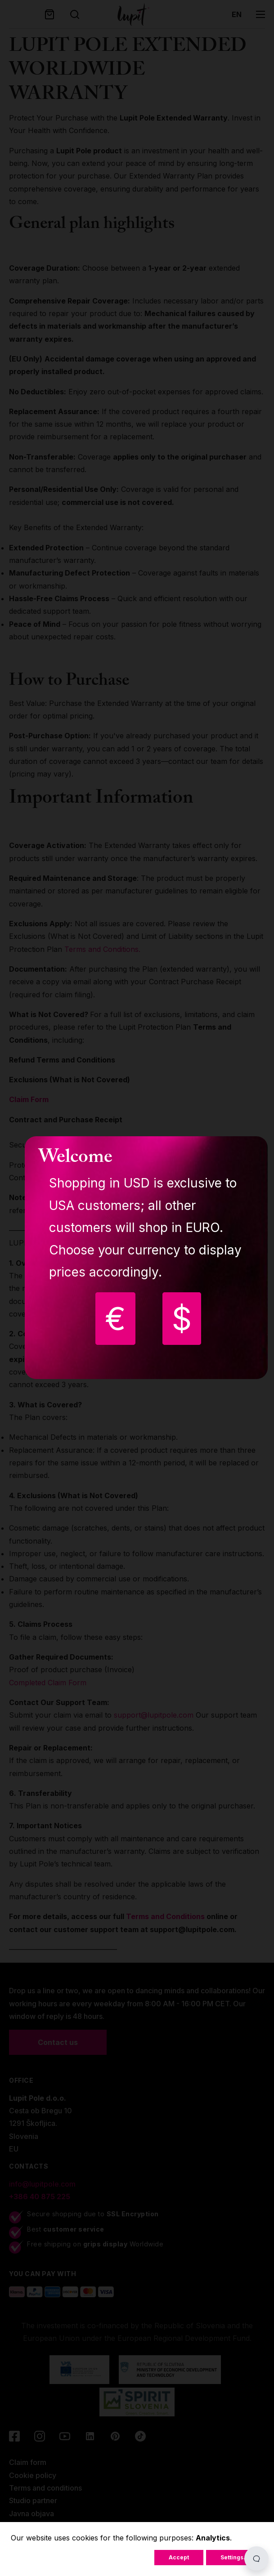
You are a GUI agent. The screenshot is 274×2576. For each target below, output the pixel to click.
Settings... (234, 2557)
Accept (179, 2557)
